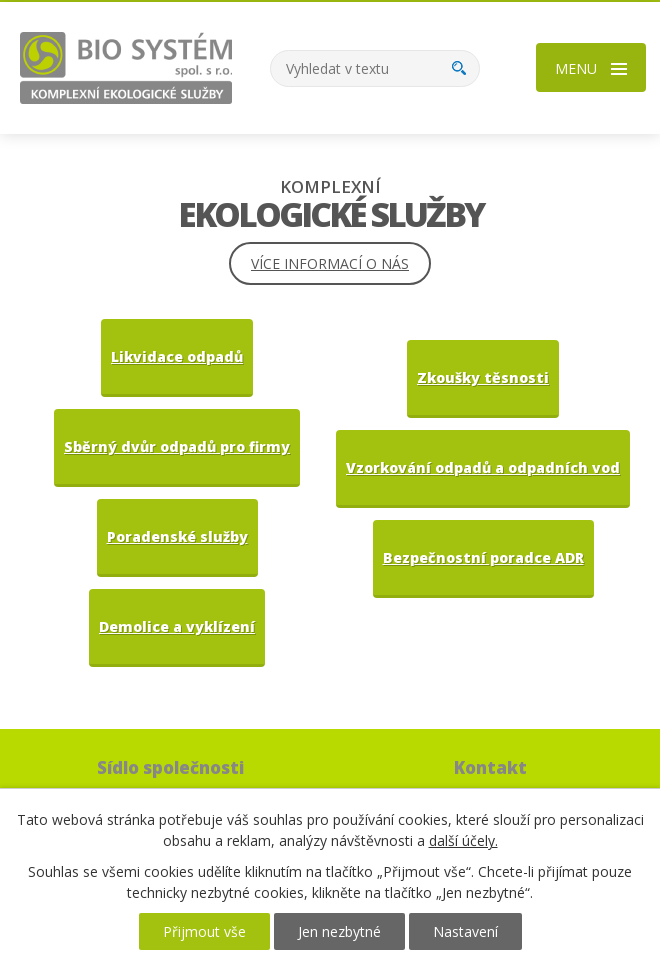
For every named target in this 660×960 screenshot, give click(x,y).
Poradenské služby (177, 536)
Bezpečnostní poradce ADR (483, 557)
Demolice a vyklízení (177, 626)
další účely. (463, 840)
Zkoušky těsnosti (483, 377)
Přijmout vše (204, 931)
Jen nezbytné (339, 931)
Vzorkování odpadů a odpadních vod (483, 467)
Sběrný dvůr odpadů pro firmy (177, 446)
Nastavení (465, 931)
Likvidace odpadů (177, 356)
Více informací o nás (330, 263)
